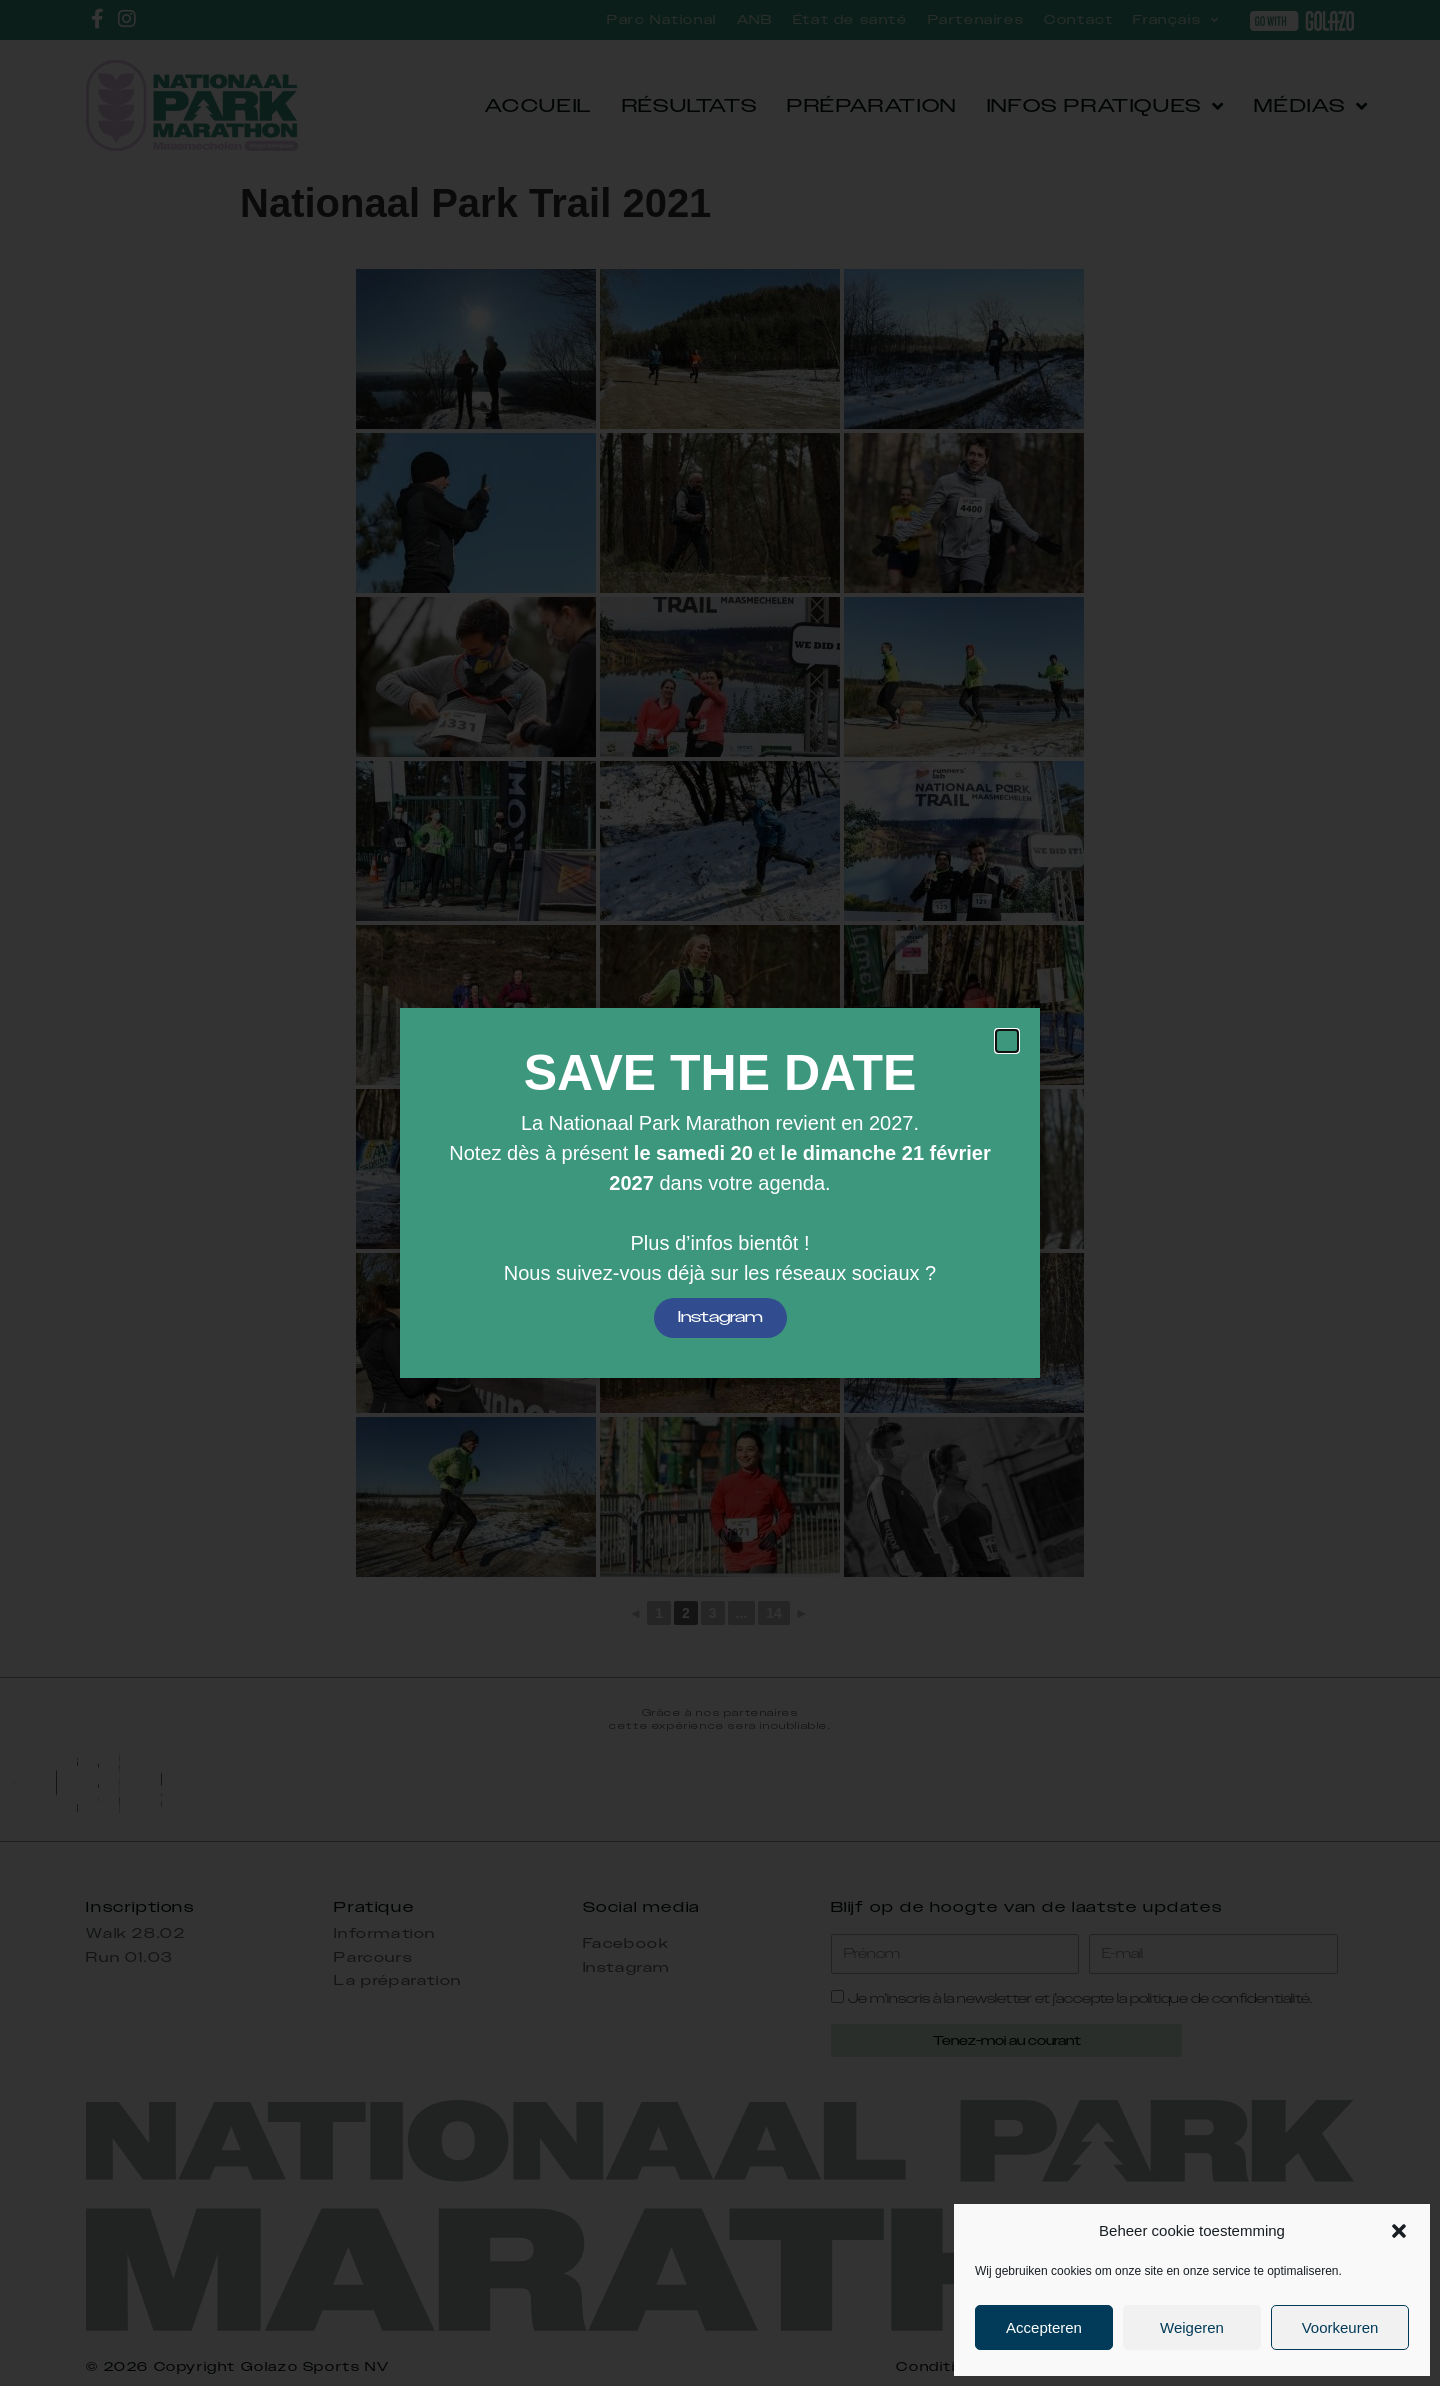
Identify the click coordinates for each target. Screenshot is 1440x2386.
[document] (720, 1193)
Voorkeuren (1340, 2327)
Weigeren (1192, 2327)
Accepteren (1044, 2327)
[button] (1399, 2231)
